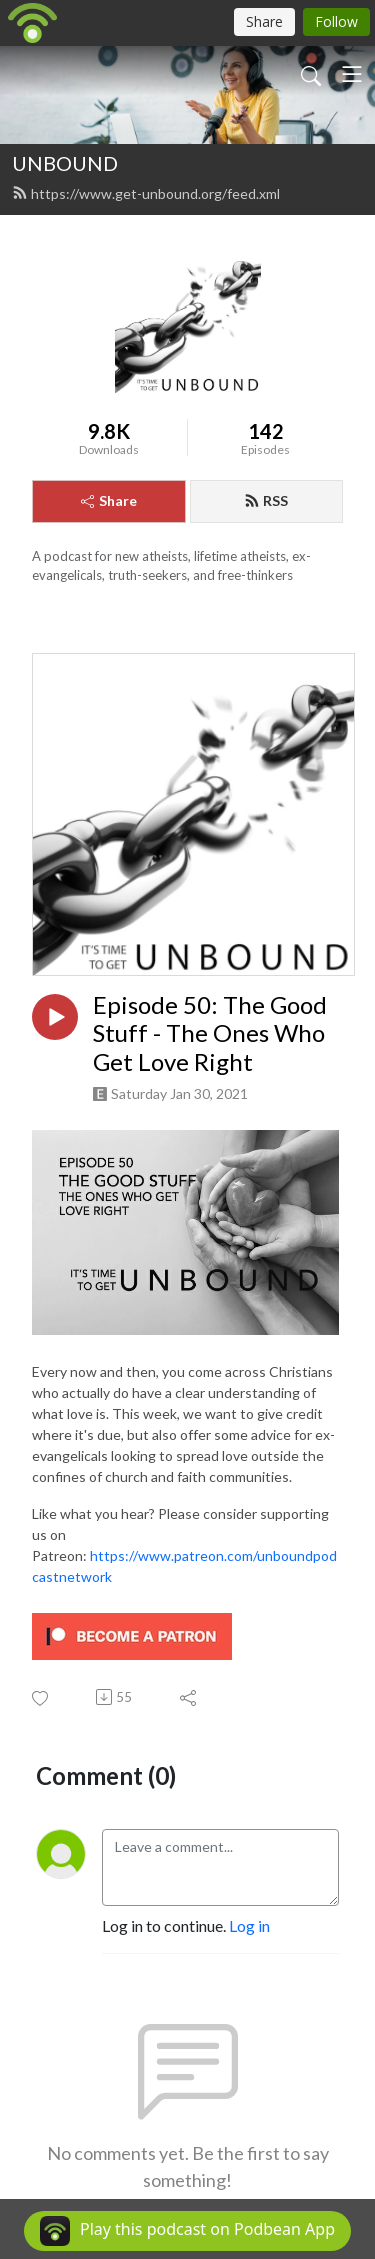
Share (109, 500)
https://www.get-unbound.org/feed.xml (146, 193)
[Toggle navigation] (352, 74)
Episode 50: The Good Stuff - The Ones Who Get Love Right (210, 1034)
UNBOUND (65, 163)
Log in (249, 1925)
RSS (266, 500)
